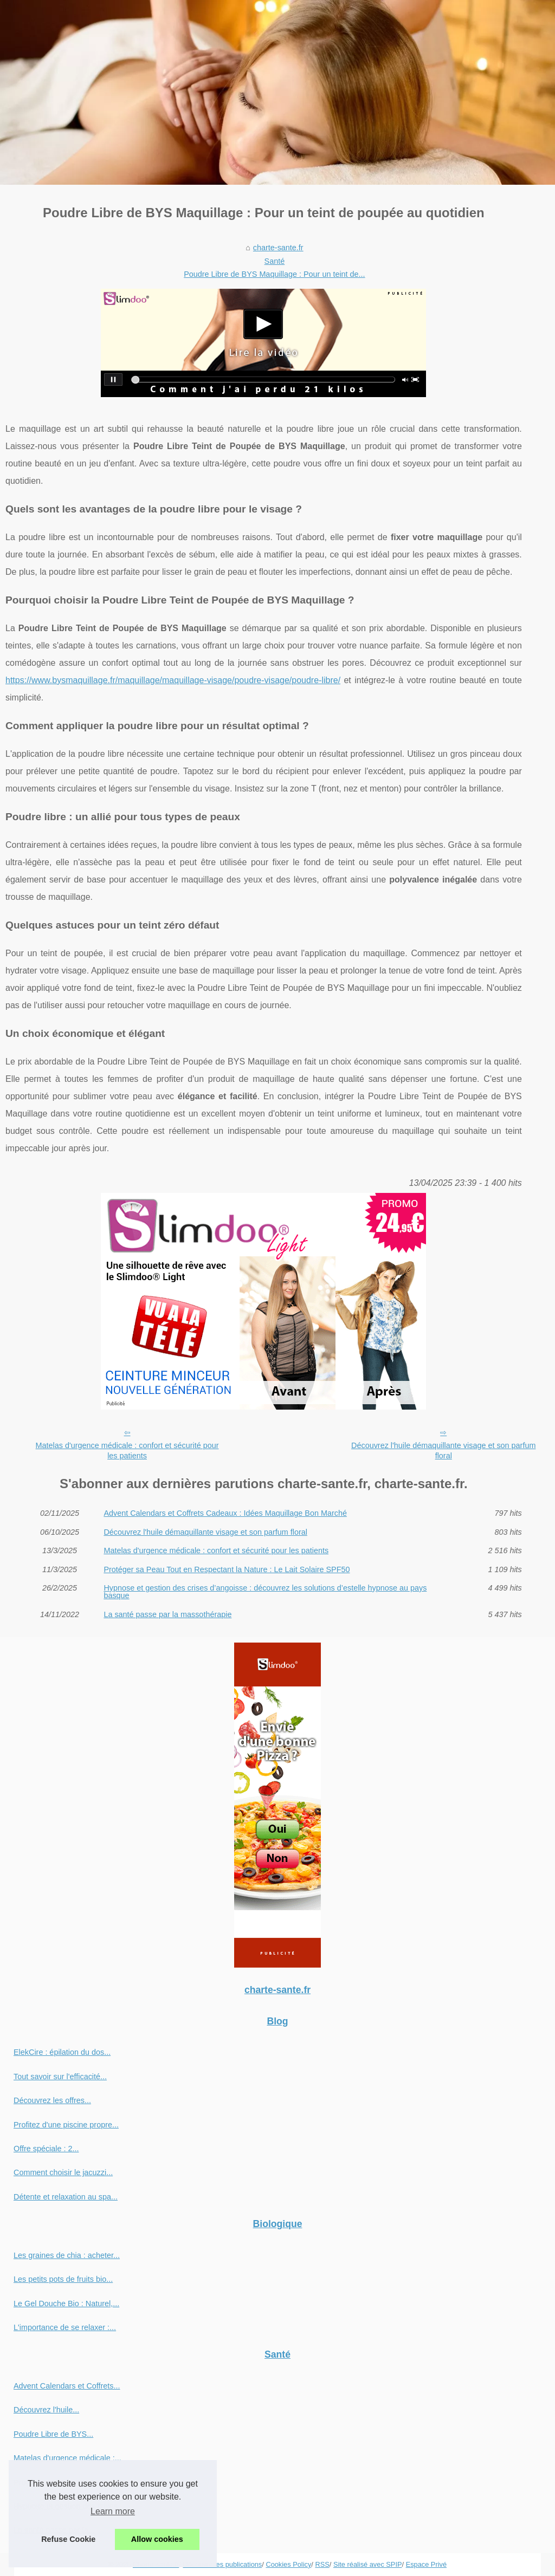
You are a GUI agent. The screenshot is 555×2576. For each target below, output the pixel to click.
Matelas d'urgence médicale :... (67, 2458)
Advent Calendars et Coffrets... (67, 2386)
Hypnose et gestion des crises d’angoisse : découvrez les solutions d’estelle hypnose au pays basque (265, 1592)
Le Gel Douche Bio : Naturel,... (66, 2303)
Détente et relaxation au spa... (66, 2196)
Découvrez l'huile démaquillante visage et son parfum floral (443, 1450)
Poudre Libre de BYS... (53, 2434)
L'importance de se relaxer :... (65, 2327)
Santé (274, 261)
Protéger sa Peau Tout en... (61, 2482)
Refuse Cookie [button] (68, 2539)
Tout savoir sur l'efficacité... (60, 2076)
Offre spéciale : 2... (46, 2148)
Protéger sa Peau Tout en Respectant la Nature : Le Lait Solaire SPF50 (227, 1569)
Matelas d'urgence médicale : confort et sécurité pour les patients (127, 1450)
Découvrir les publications (222, 2564)
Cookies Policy (288, 2564)
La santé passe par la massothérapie (167, 1614)
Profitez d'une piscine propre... (66, 2124)
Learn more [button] (113, 2511)
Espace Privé (426, 2564)
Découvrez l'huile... (46, 2409)
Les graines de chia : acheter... (67, 2255)
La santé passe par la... (54, 2530)
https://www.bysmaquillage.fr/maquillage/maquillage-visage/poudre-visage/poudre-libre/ (172, 680)
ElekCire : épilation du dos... (62, 2052)
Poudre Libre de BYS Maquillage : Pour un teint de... (274, 274)
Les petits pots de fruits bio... (63, 2279)
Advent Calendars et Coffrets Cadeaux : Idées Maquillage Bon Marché (225, 1513)
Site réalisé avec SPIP (367, 2564)
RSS (322, 2564)
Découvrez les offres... (52, 2100)
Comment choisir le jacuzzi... (63, 2172)
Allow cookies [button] (157, 2539)
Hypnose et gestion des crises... (69, 2506)
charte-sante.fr (278, 247)
